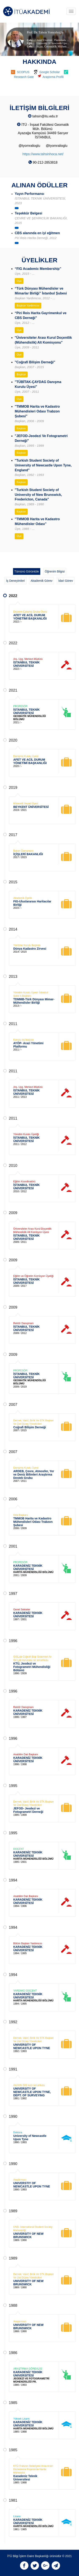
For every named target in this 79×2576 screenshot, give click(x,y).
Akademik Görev (41, 580)
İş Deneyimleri (15, 580)
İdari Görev (65, 580)
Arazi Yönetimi (44, 40)
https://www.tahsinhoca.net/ (43, 154)
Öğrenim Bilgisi (55, 571)
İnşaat (40, 46)
